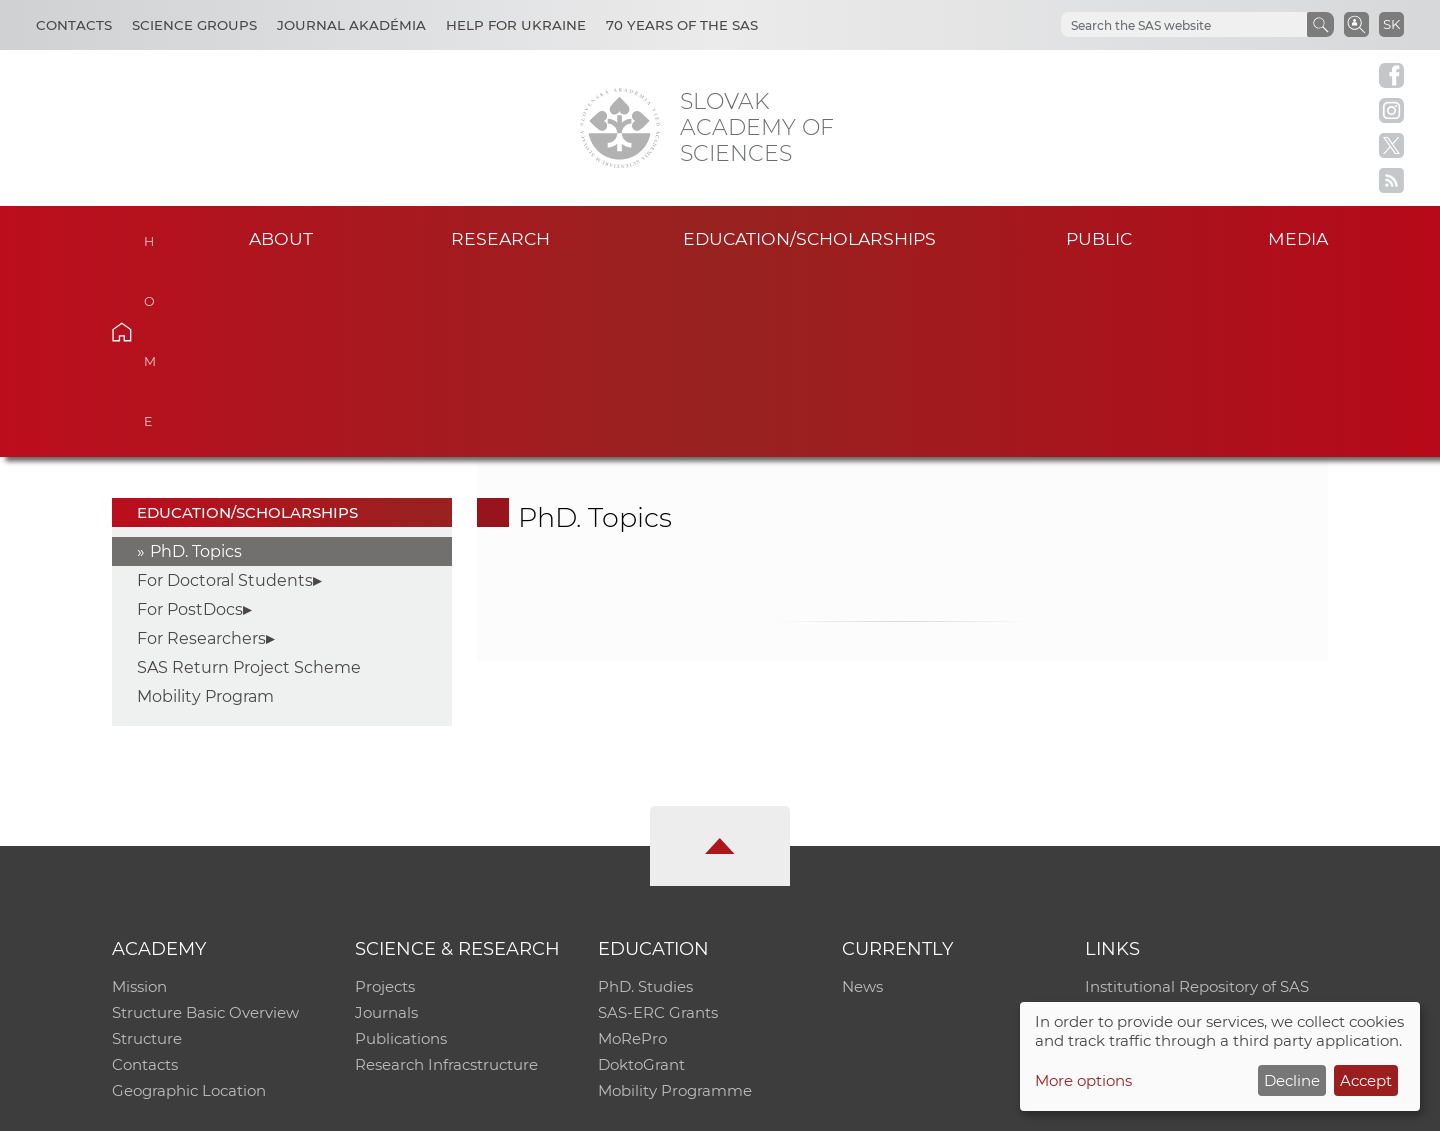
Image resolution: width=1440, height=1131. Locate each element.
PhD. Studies (645, 801)
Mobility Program (205, 511)
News (862, 801)
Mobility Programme (675, 905)
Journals (386, 827)
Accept (1366, 1080)
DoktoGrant (641, 879)
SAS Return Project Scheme (249, 482)
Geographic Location (189, 905)
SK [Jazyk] (1391, 24)
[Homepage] (620, 128)
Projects (385, 801)
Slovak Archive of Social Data (1191, 827)
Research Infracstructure (446, 879)
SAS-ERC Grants (658, 827)
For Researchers (201, 453)
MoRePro (632, 853)
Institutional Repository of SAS (1197, 801)
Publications (401, 853)
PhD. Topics (196, 366)
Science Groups (194, 25)
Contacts (74, 25)
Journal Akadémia (351, 25)
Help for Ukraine (516, 25)
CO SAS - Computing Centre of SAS (382, 1106)
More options (1083, 1080)
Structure (147, 853)
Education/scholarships (809, 238)
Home (152, 236)
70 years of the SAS (682, 25)
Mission (139, 801)
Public (1099, 238)
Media (1298, 238)
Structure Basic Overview (205, 827)
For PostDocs (190, 424)
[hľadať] (1182, 25)
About (281, 238)
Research (500, 238)
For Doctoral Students (225, 395)
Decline (1292, 1080)
